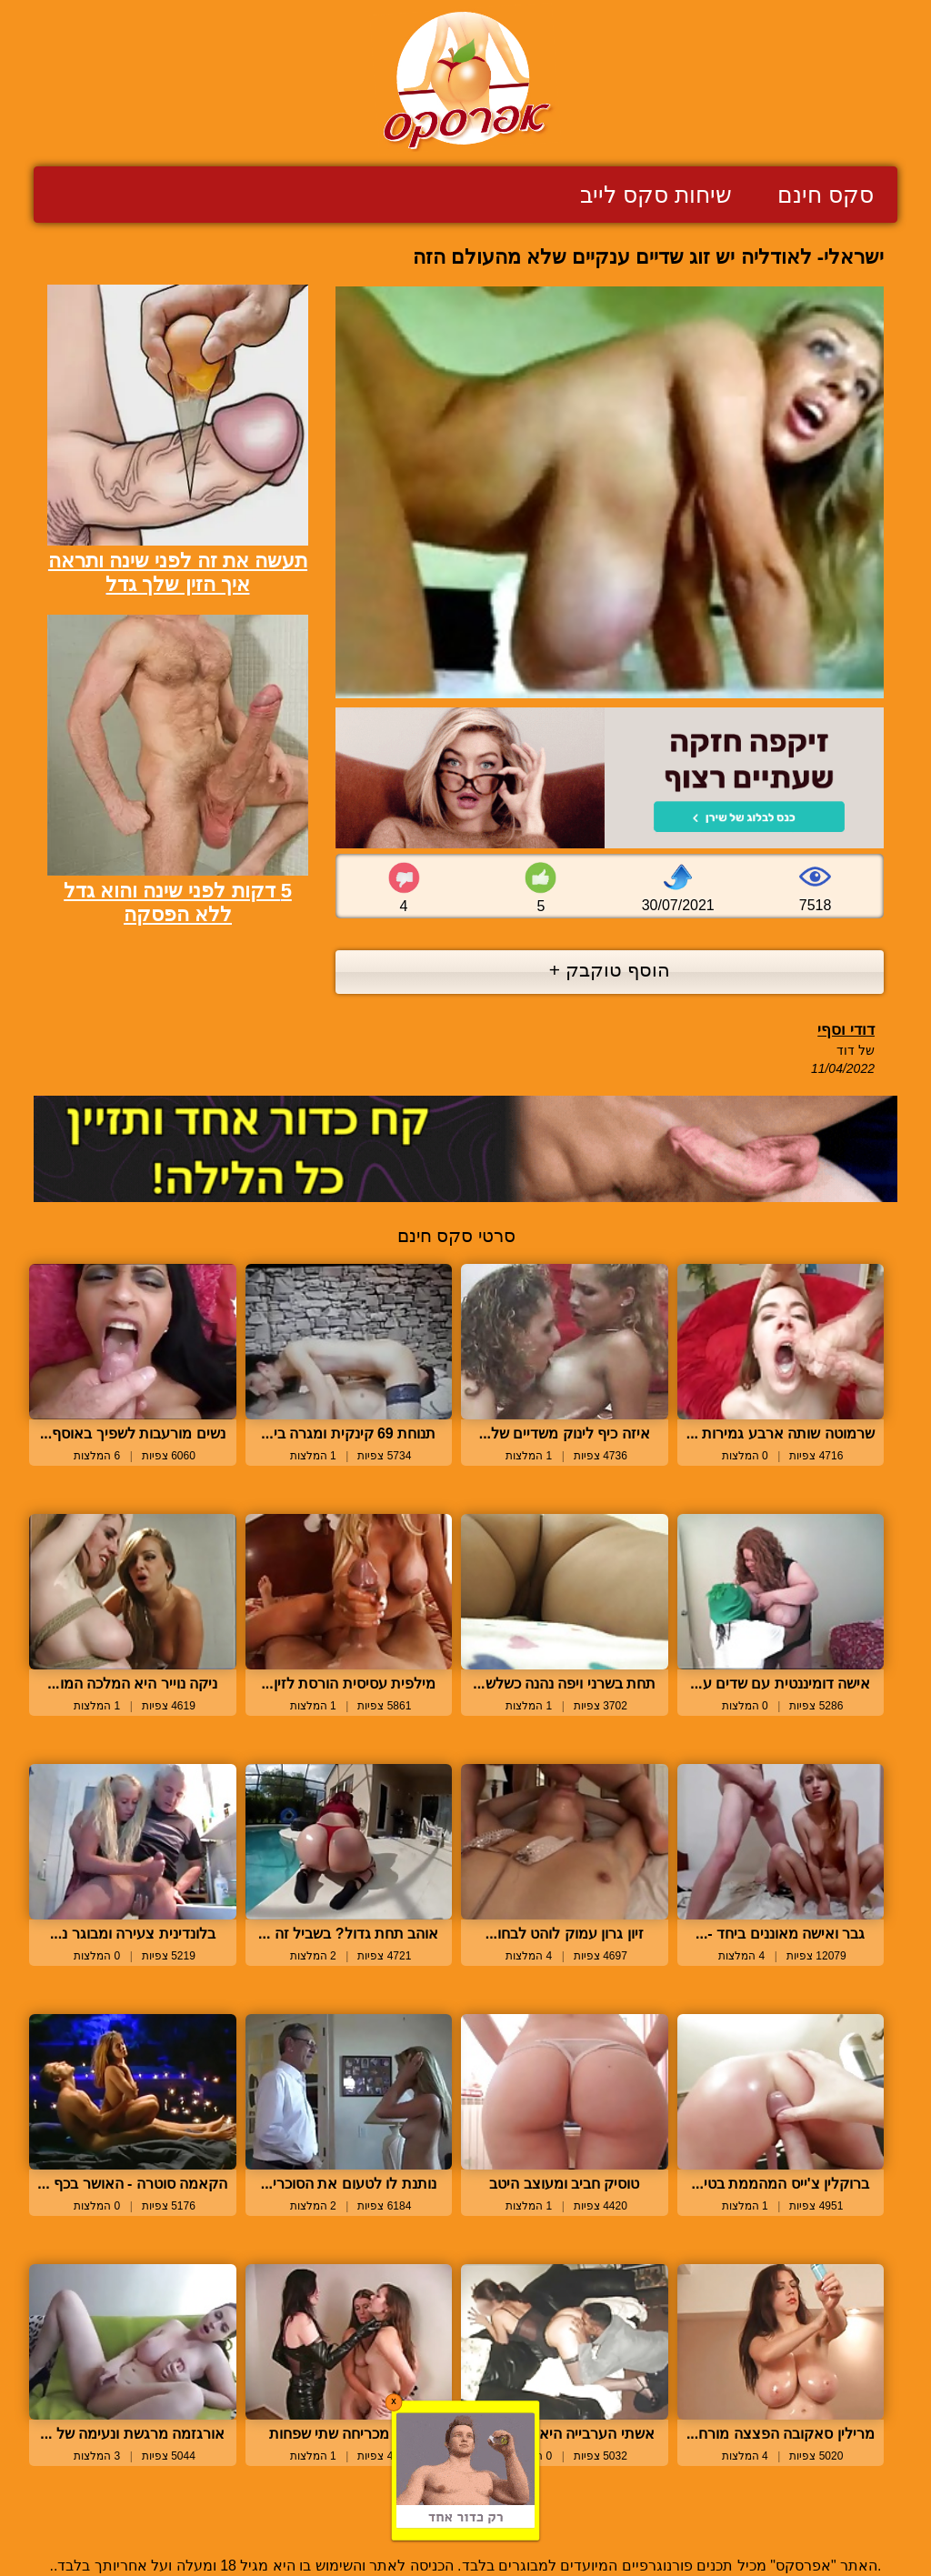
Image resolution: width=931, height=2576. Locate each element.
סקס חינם (825, 194)
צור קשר (465, 2523)
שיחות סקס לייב (656, 194)
